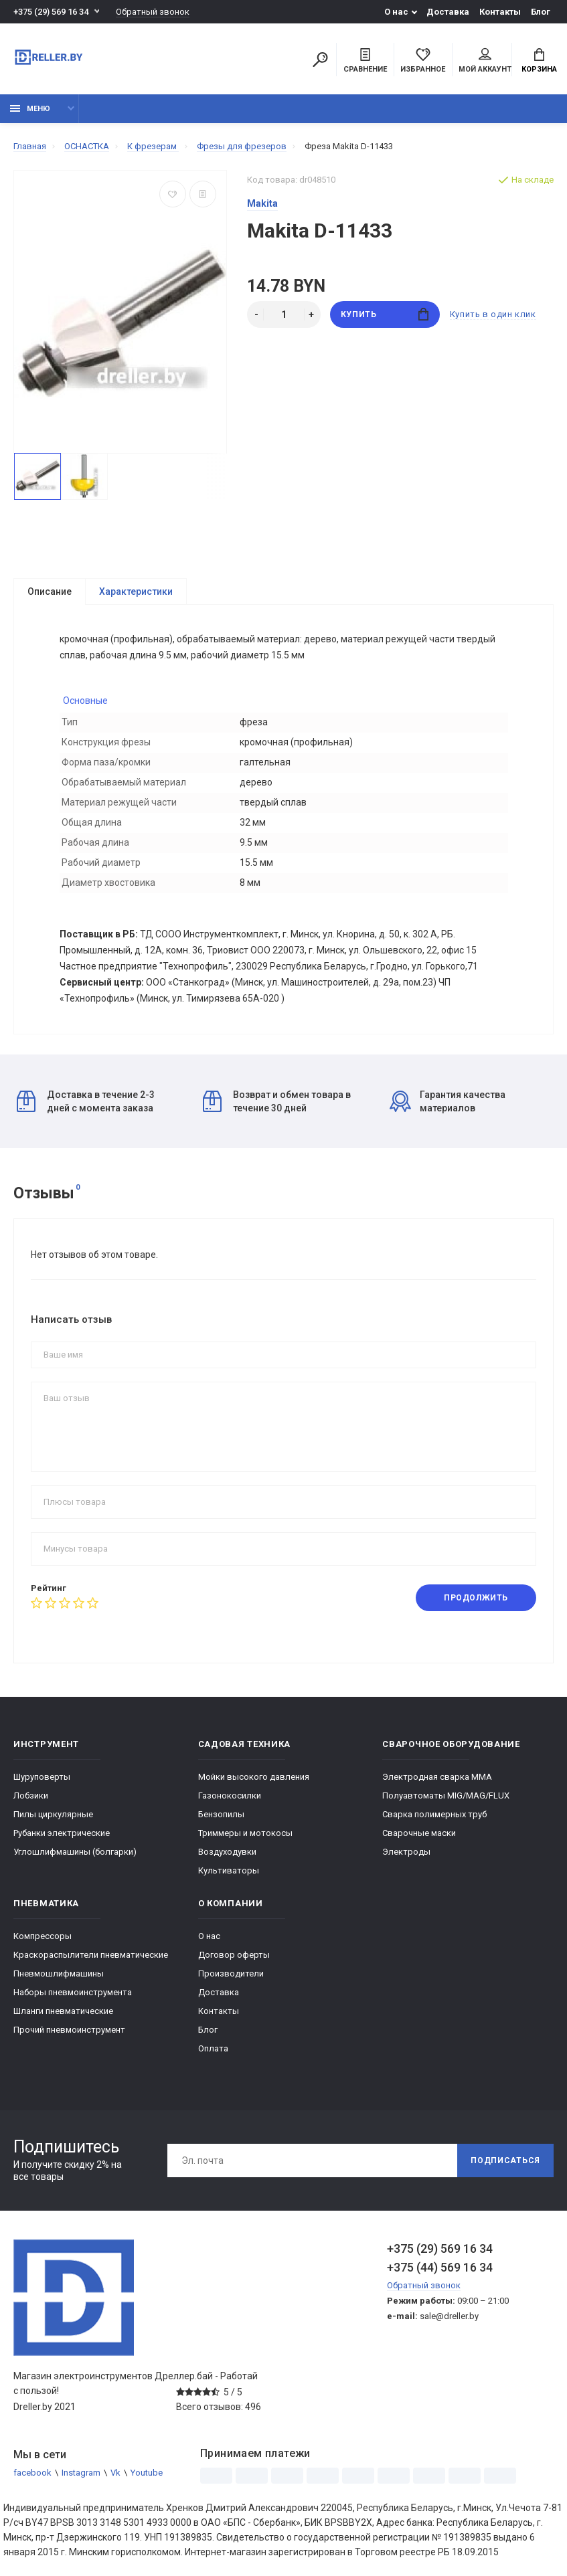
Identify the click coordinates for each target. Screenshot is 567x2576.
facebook (32, 2473)
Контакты (500, 12)
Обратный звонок (152, 12)
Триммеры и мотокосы (245, 1833)
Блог (540, 12)
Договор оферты (234, 1955)
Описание (49, 591)
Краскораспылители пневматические (90, 1955)
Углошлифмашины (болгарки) (75, 1852)
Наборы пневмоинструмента (72, 1992)
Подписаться (505, 2160)
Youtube (147, 2473)
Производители (231, 1973)
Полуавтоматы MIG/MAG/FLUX (445, 1795)
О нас (396, 12)
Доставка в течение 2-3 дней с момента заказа (86, 1101)
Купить (384, 314)
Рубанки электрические (61, 1833)
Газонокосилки (229, 1795)
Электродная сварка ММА (437, 1777)
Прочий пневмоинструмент (69, 2030)
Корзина (539, 61)
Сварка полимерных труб (434, 1814)
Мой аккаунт (485, 61)
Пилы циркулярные (53, 1814)
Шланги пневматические (63, 2011)
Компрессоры (42, 1936)
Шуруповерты (41, 1777)
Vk (115, 2473)
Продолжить (476, 1597)
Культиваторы (228, 1870)
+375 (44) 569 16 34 (440, 2267)
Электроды (406, 1852)
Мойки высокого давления (253, 1777)
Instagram (81, 2473)
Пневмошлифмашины (58, 1973)
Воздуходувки (227, 1852)
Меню (30, 108)
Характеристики (136, 591)
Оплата (213, 2048)
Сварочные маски (419, 1833)
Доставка (447, 12)
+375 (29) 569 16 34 (50, 12)
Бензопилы (221, 1814)
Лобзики (30, 1795)
